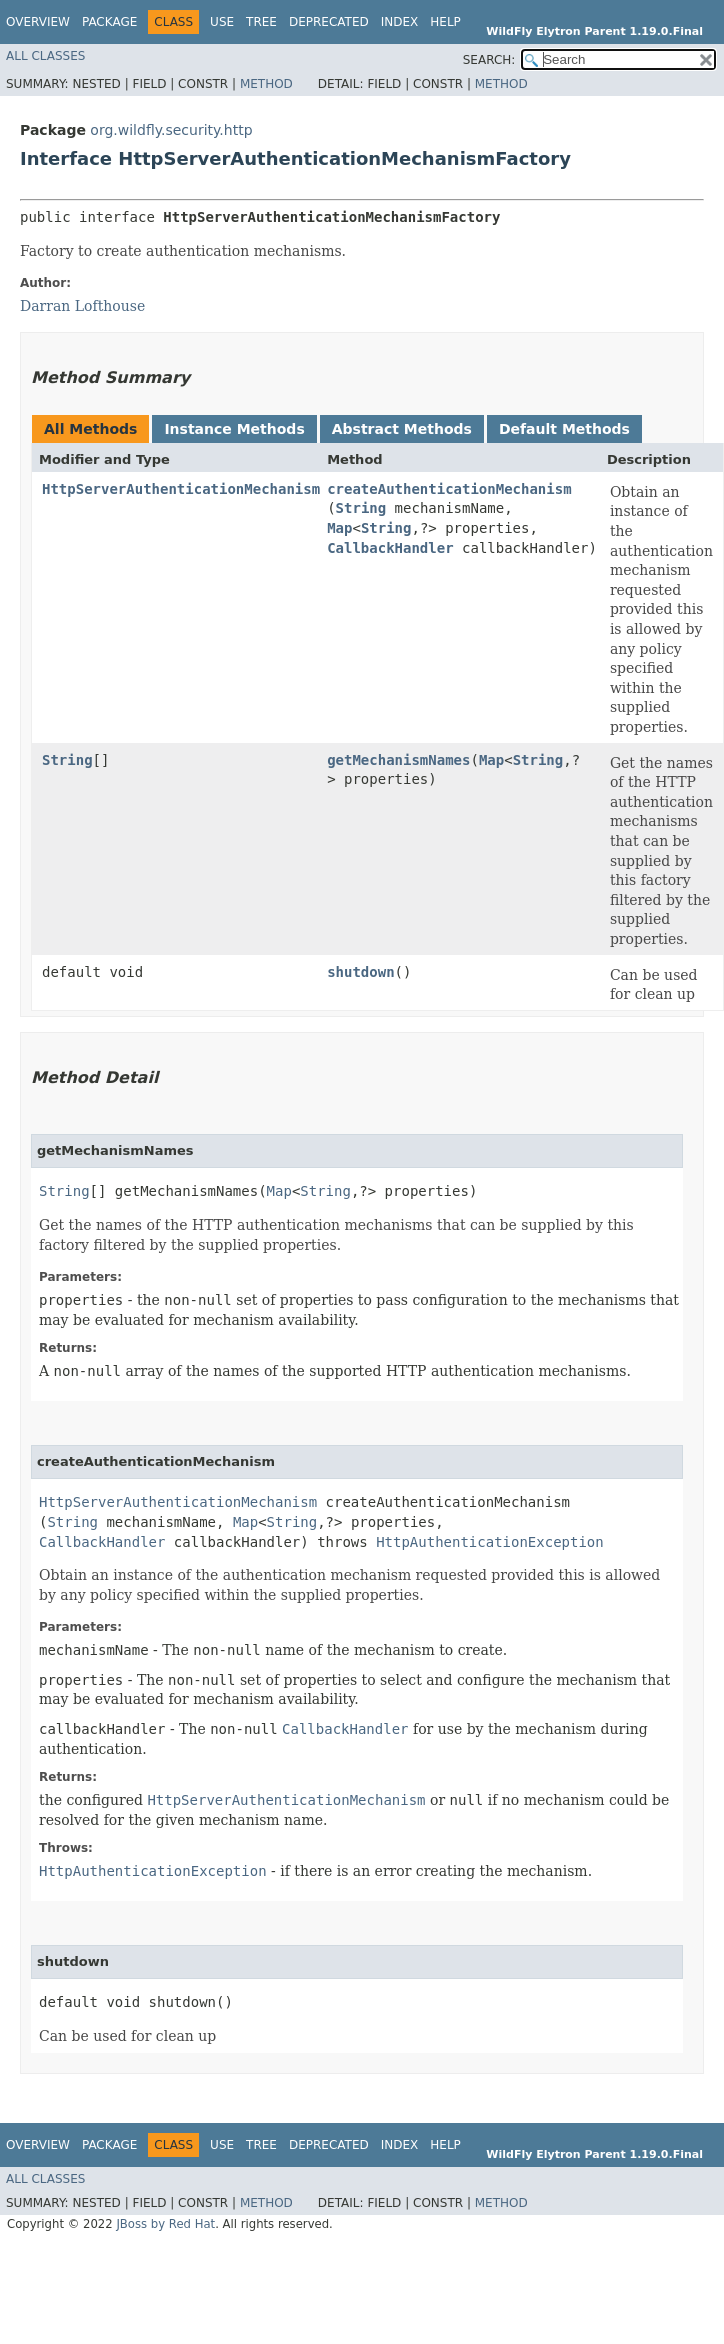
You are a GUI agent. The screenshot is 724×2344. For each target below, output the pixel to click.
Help (445, 22)
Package (109, 22)
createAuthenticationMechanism (449, 489)
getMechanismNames (398, 760)
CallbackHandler (390, 548)
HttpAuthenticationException (490, 1542)
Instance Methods (234, 429)
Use (222, 22)
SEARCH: (489, 60)
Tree (261, 22)
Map (339, 528)
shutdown (360, 972)
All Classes (45, 56)
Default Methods (564, 429)
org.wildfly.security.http (171, 130)
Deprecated (329, 22)
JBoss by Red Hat (165, 2224)
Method (266, 84)
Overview (38, 22)
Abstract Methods (402, 429)
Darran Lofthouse (82, 306)
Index (400, 22)
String (361, 508)
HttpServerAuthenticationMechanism (181, 489)
